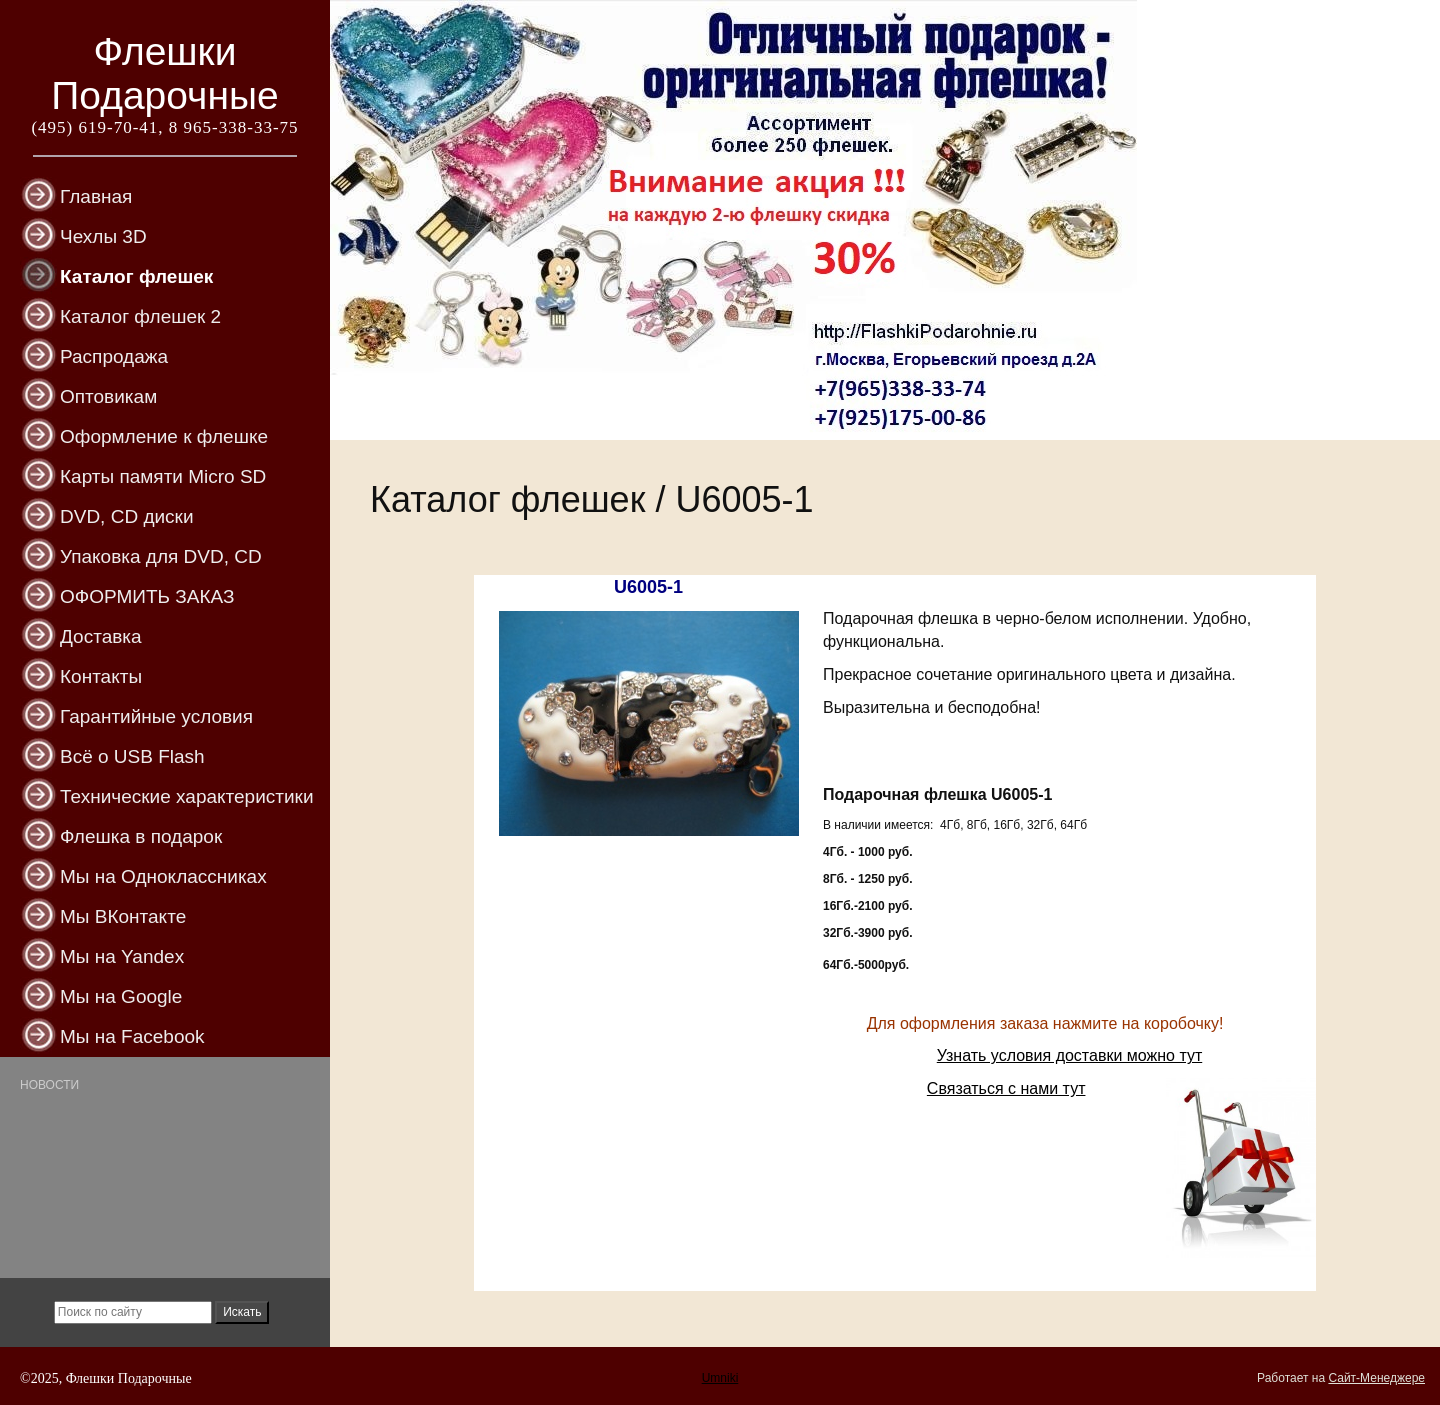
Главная (96, 196)
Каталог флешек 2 (140, 316)
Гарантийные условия (156, 716)
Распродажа (114, 356)
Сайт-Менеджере (1376, 1378)
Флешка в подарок (141, 836)
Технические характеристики (187, 796)
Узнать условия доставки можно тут (1069, 1055)
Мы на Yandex (122, 956)
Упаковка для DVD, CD (161, 556)
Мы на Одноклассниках (163, 876)
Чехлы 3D (103, 236)
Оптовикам (108, 396)
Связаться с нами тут (1006, 1088)
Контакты (101, 676)
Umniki (720, 1378)
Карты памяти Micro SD (163, 476)
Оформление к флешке (164, 436)
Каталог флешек (136, 276)
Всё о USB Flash (132, 756)
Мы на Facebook (132, 1036)
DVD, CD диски (127, 516)
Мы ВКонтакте (123, 916)
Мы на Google (121, 996)
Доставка (101, 636)
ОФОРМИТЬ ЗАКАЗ (147, 596)
